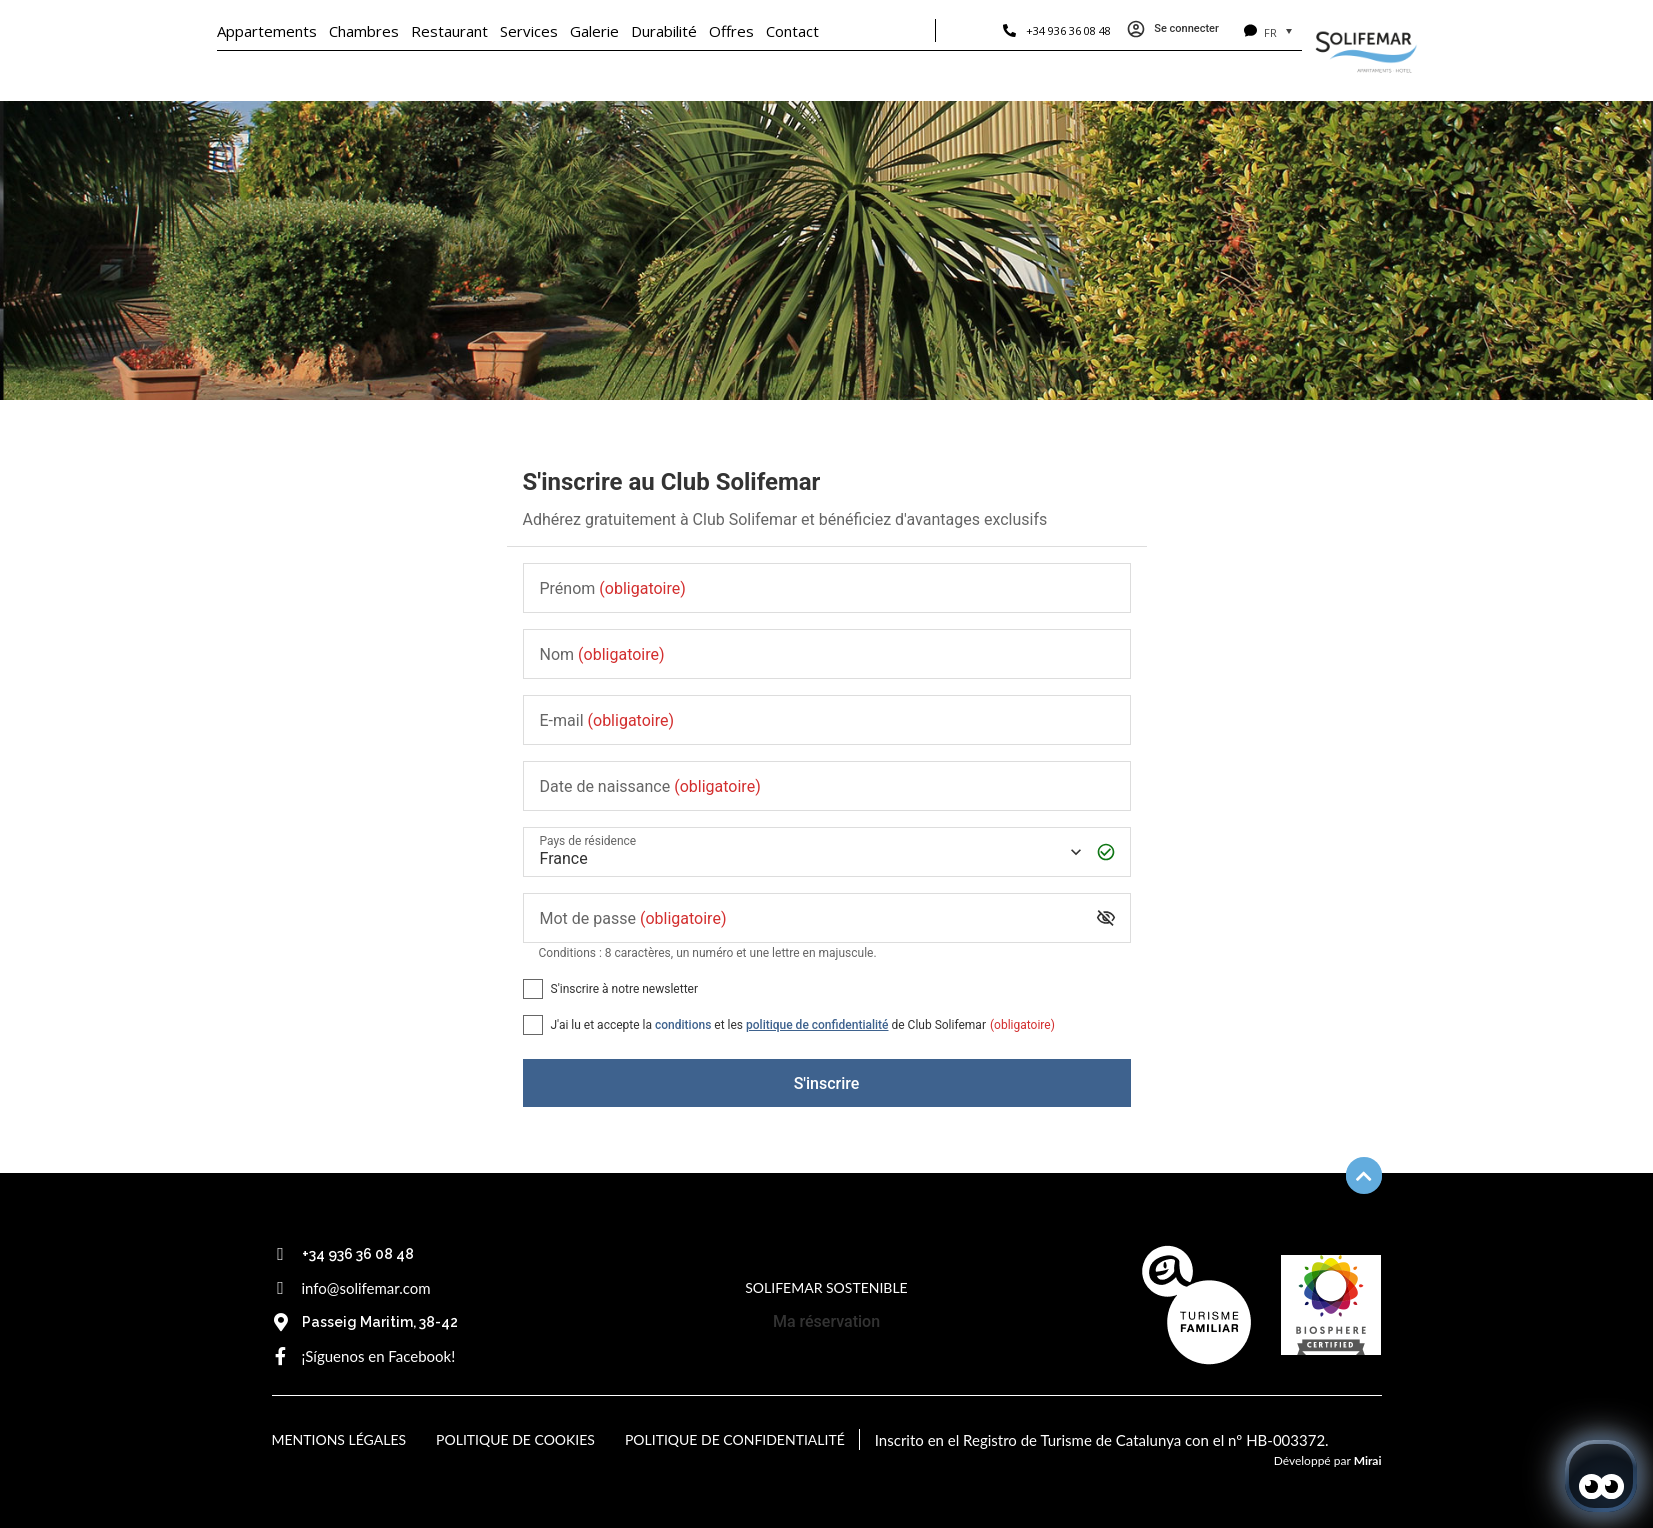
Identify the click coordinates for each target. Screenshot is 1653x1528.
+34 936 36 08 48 (1068, 30)
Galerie (594, 31)
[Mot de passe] (811, 918)
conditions (683, 1025)
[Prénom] (827, 588)
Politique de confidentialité (735, 1439)
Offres (731, 31)
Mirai (1368, 1460)
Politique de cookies (515, 1439)
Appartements (267, 31)
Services (529, 31)
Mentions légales (339, 1439)
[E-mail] (827, 720)
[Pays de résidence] (809, 852)
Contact (792, 31)
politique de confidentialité (817, 1025)
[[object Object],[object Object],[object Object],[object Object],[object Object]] (533, 1025)
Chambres (364, 31)
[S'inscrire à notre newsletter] (533, 989)
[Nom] (827, 654)
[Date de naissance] (827, 786)
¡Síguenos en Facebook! (379, 1356)
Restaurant (449, 31)
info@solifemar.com (366, 1288)
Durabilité (664, 31)
